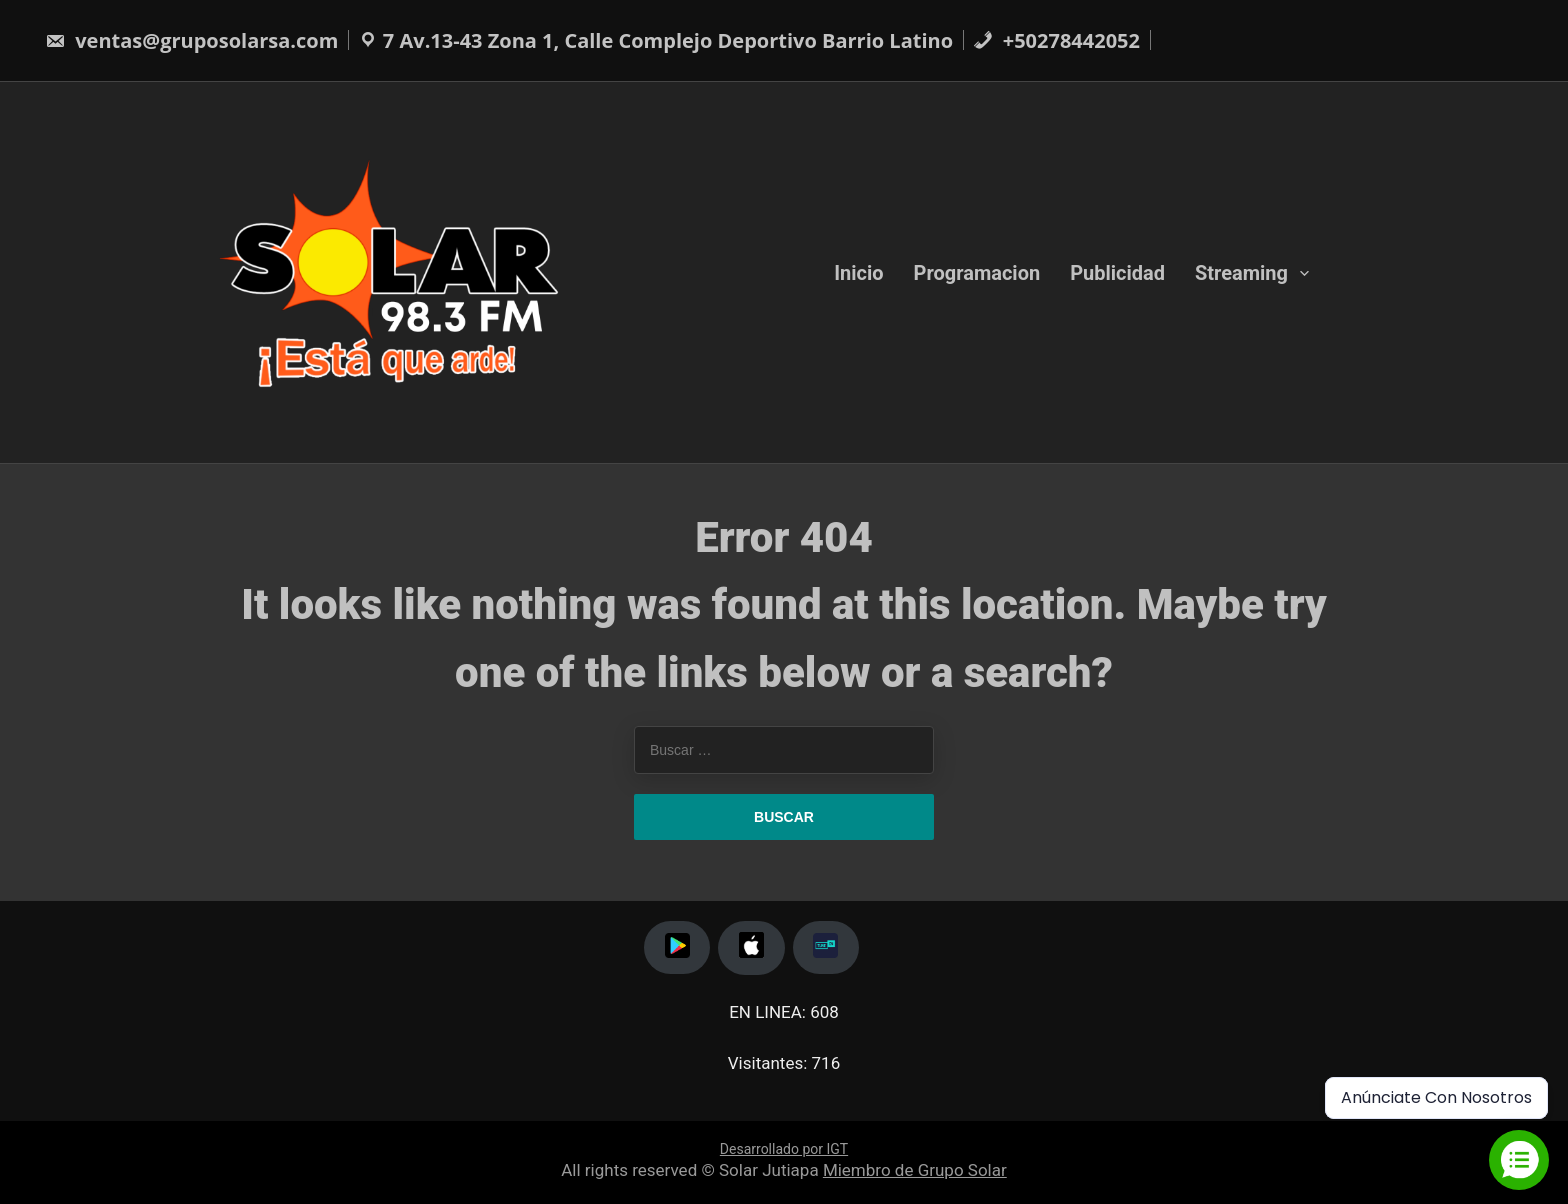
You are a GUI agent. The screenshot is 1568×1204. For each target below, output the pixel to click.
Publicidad (1117, 272)
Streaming (1241, 272)
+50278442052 (1056, 40)
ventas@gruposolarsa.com (191, 40)
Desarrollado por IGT (784, 1149)
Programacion (977, 272)
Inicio (858, 272)
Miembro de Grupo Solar (915, 1170)
